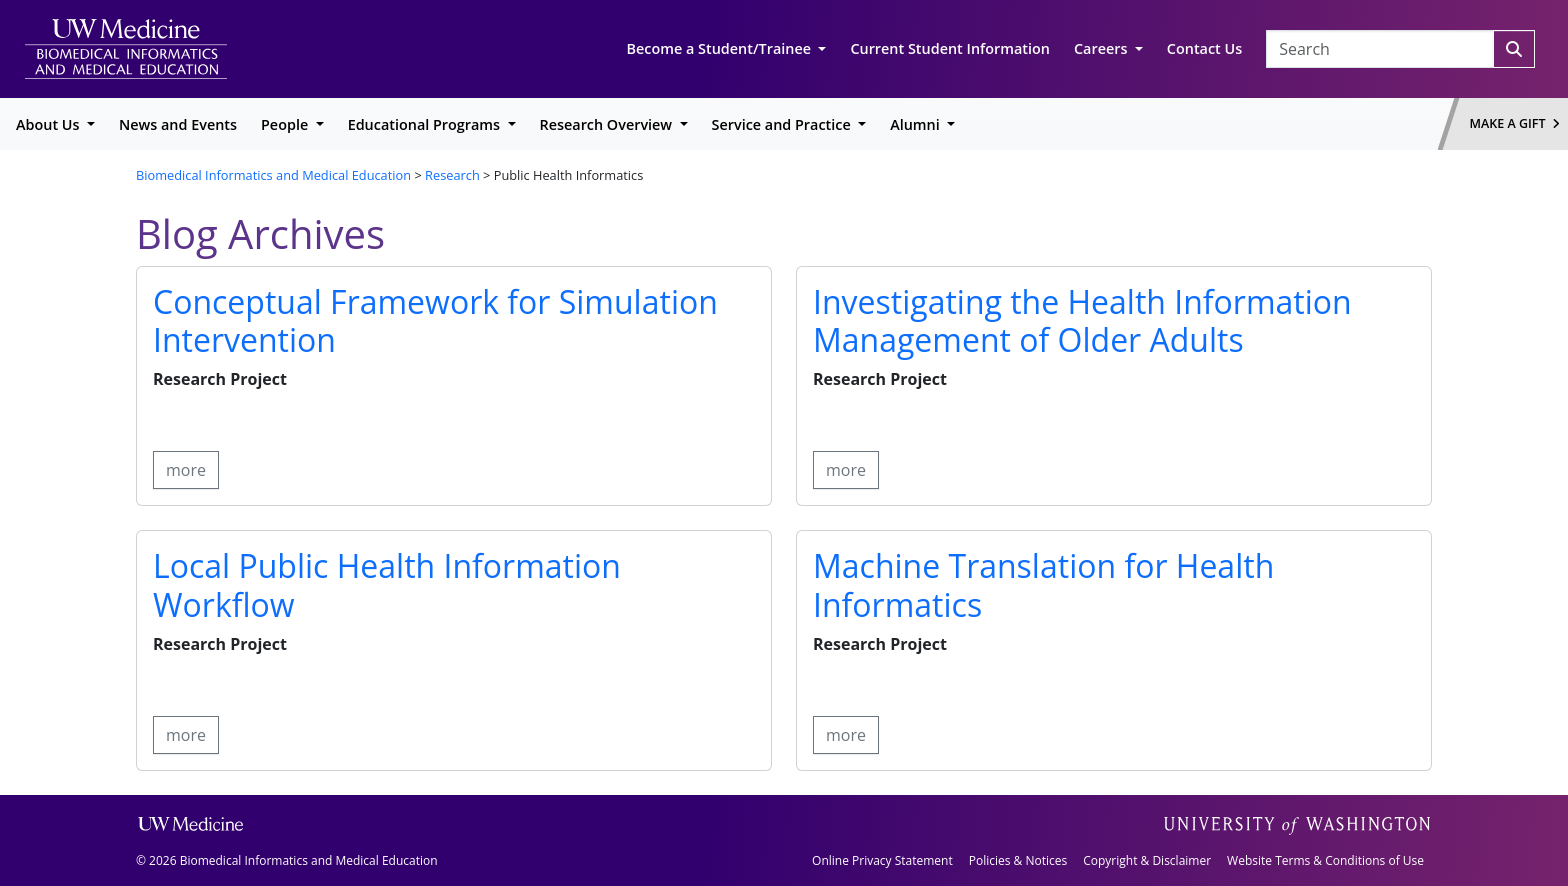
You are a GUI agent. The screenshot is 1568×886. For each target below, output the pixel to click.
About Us (49, 124)
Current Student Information (950, 48)
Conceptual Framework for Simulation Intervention (435, 320)
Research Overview (608, 124)
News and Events (178, 124)
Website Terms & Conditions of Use (1325, 860)
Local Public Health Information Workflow (387, 584)
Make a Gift (1515, 123)
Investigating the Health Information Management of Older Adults (1082, 320)
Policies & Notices (1018, 860)
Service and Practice (783, 124)
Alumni (916, 124)
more (186, 470)
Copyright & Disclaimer (1147, 860)
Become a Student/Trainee (721, 48)
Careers (1102, 48)
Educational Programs (426, 124)
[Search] (1514, 49)
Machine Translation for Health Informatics (1043, 584)
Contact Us (1204, 48)
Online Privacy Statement (882, 860)
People (286, 124)
